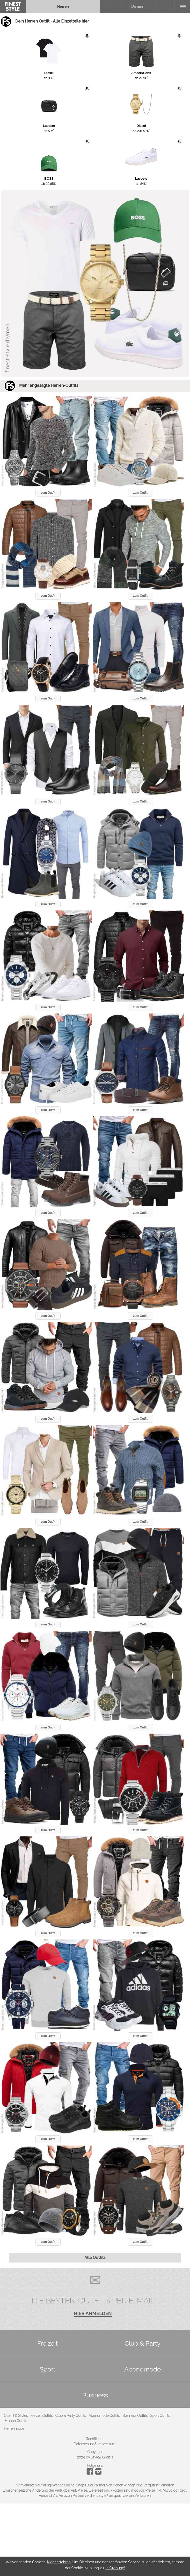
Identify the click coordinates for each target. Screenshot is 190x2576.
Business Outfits (135, 2415)
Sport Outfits (160, 2415)
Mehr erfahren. (59, 2562)
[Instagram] (90, 2473)
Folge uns (95, 2465)
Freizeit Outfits (41, 2415)
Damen (137, 6)
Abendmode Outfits (104, 2415)
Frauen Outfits (16, 2421)
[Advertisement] (95, 2540)
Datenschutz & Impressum (94, 2444)
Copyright (95, 2452)
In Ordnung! (115, 2568)
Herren (63, 6)
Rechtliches (95, 2439)
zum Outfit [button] (48, 492)
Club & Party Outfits (70, 2415)
